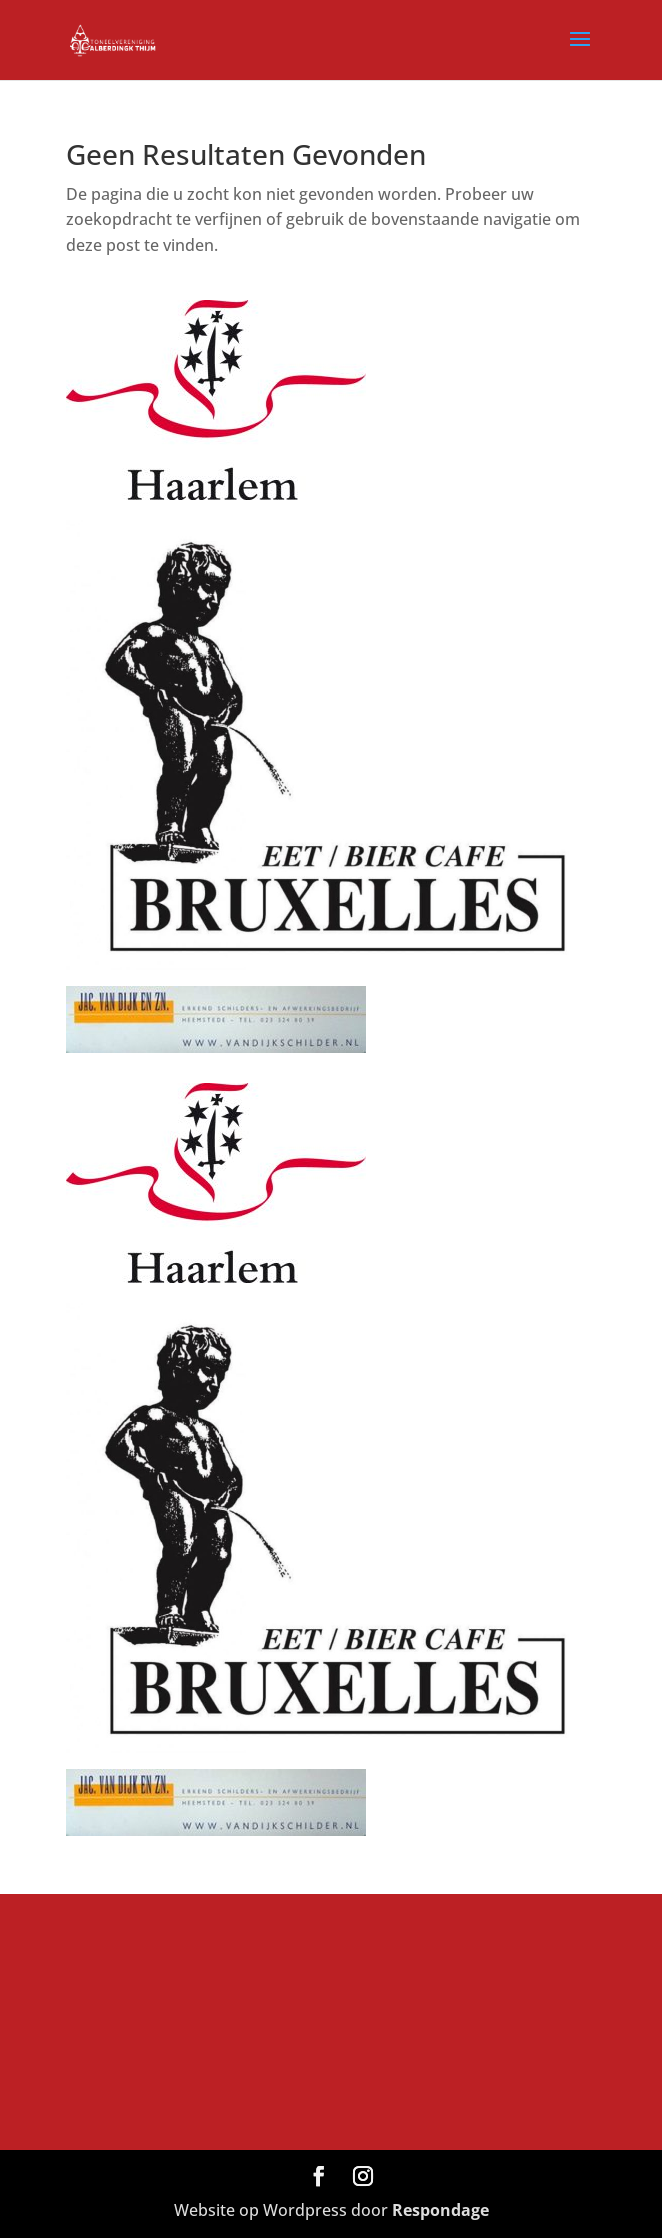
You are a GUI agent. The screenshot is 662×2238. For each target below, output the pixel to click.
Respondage (440, 2210)
